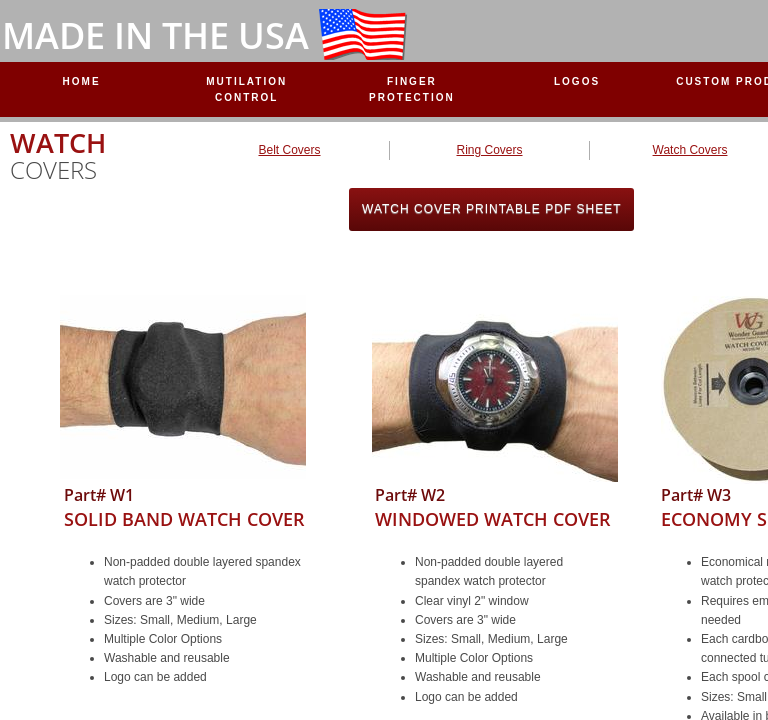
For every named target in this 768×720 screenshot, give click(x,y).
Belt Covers (289, 150)
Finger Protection (412, 89)
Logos (577, 81)
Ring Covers (489, 150)
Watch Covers (690, 150)
